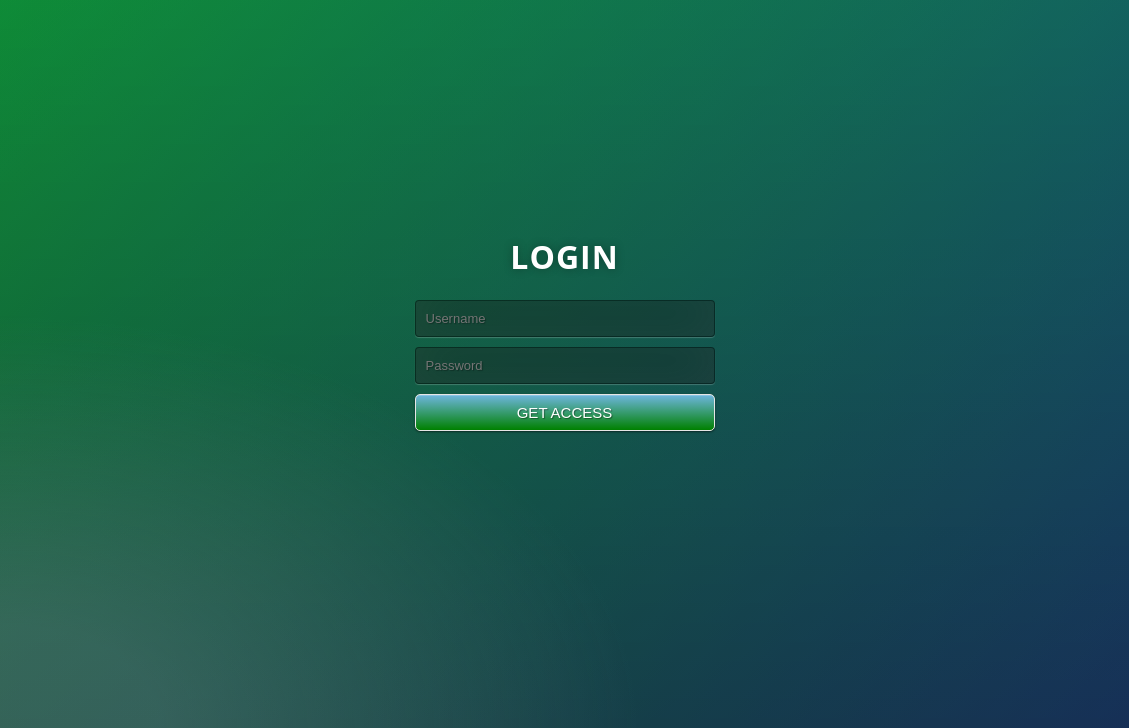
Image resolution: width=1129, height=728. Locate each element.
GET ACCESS (565, 412)
